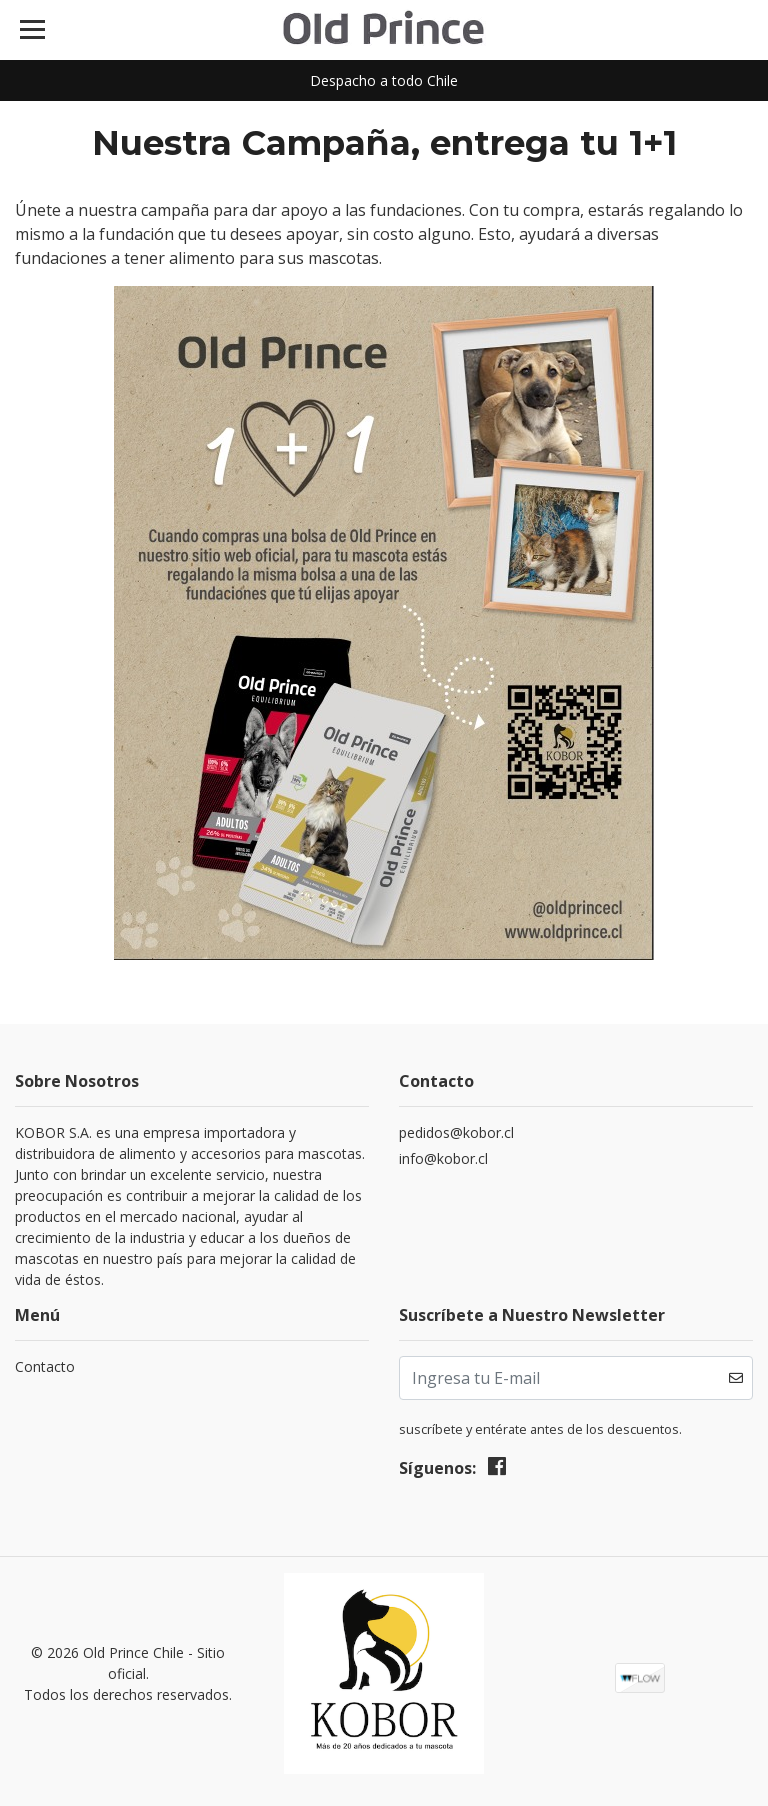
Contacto (45, 1366)
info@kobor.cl (443, 1158)
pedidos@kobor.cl (456, 1132)
